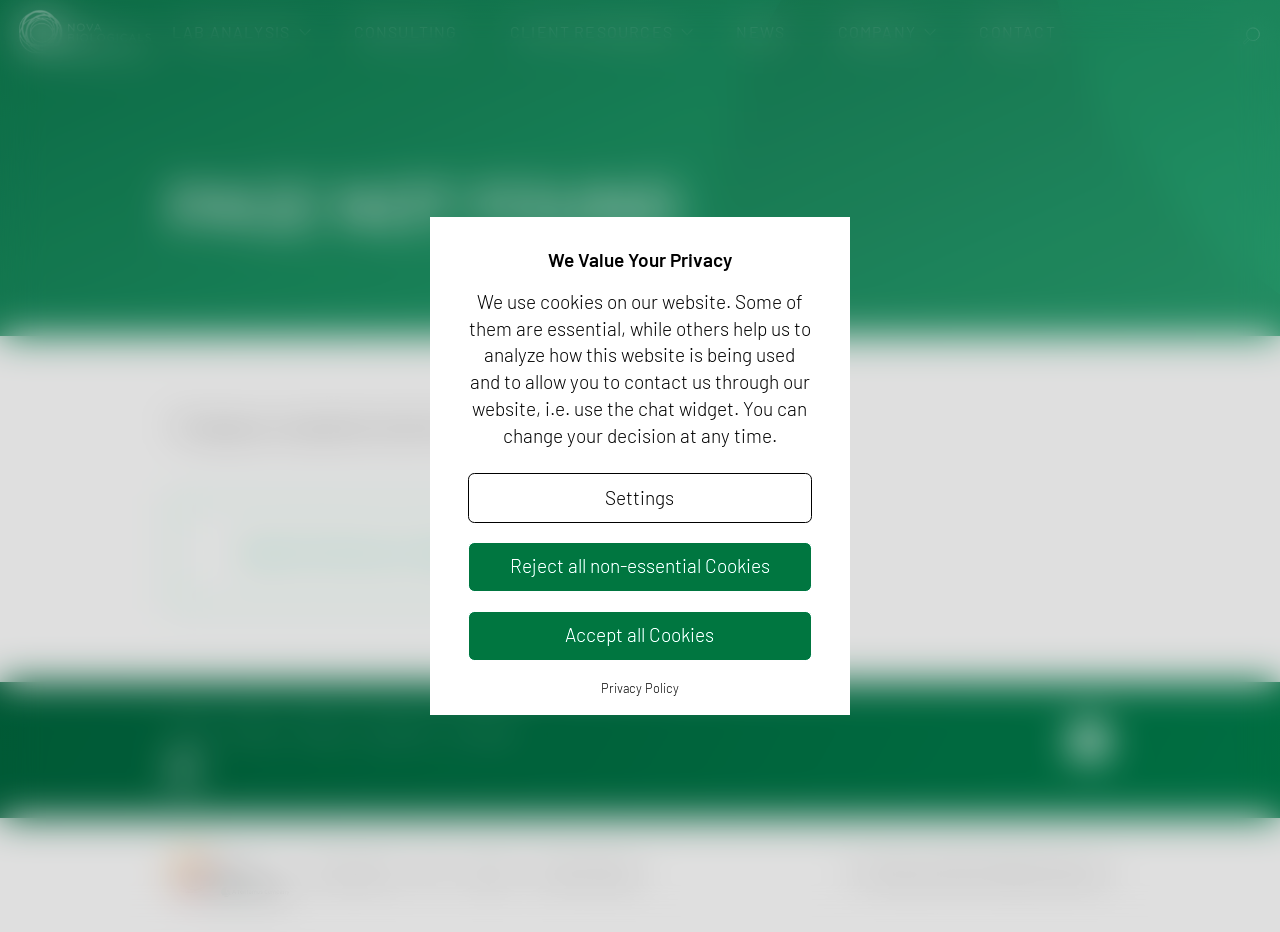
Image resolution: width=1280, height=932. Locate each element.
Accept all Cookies (639, 634)
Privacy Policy (640, 688)
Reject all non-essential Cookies (640, 565)
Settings (639, 497)
